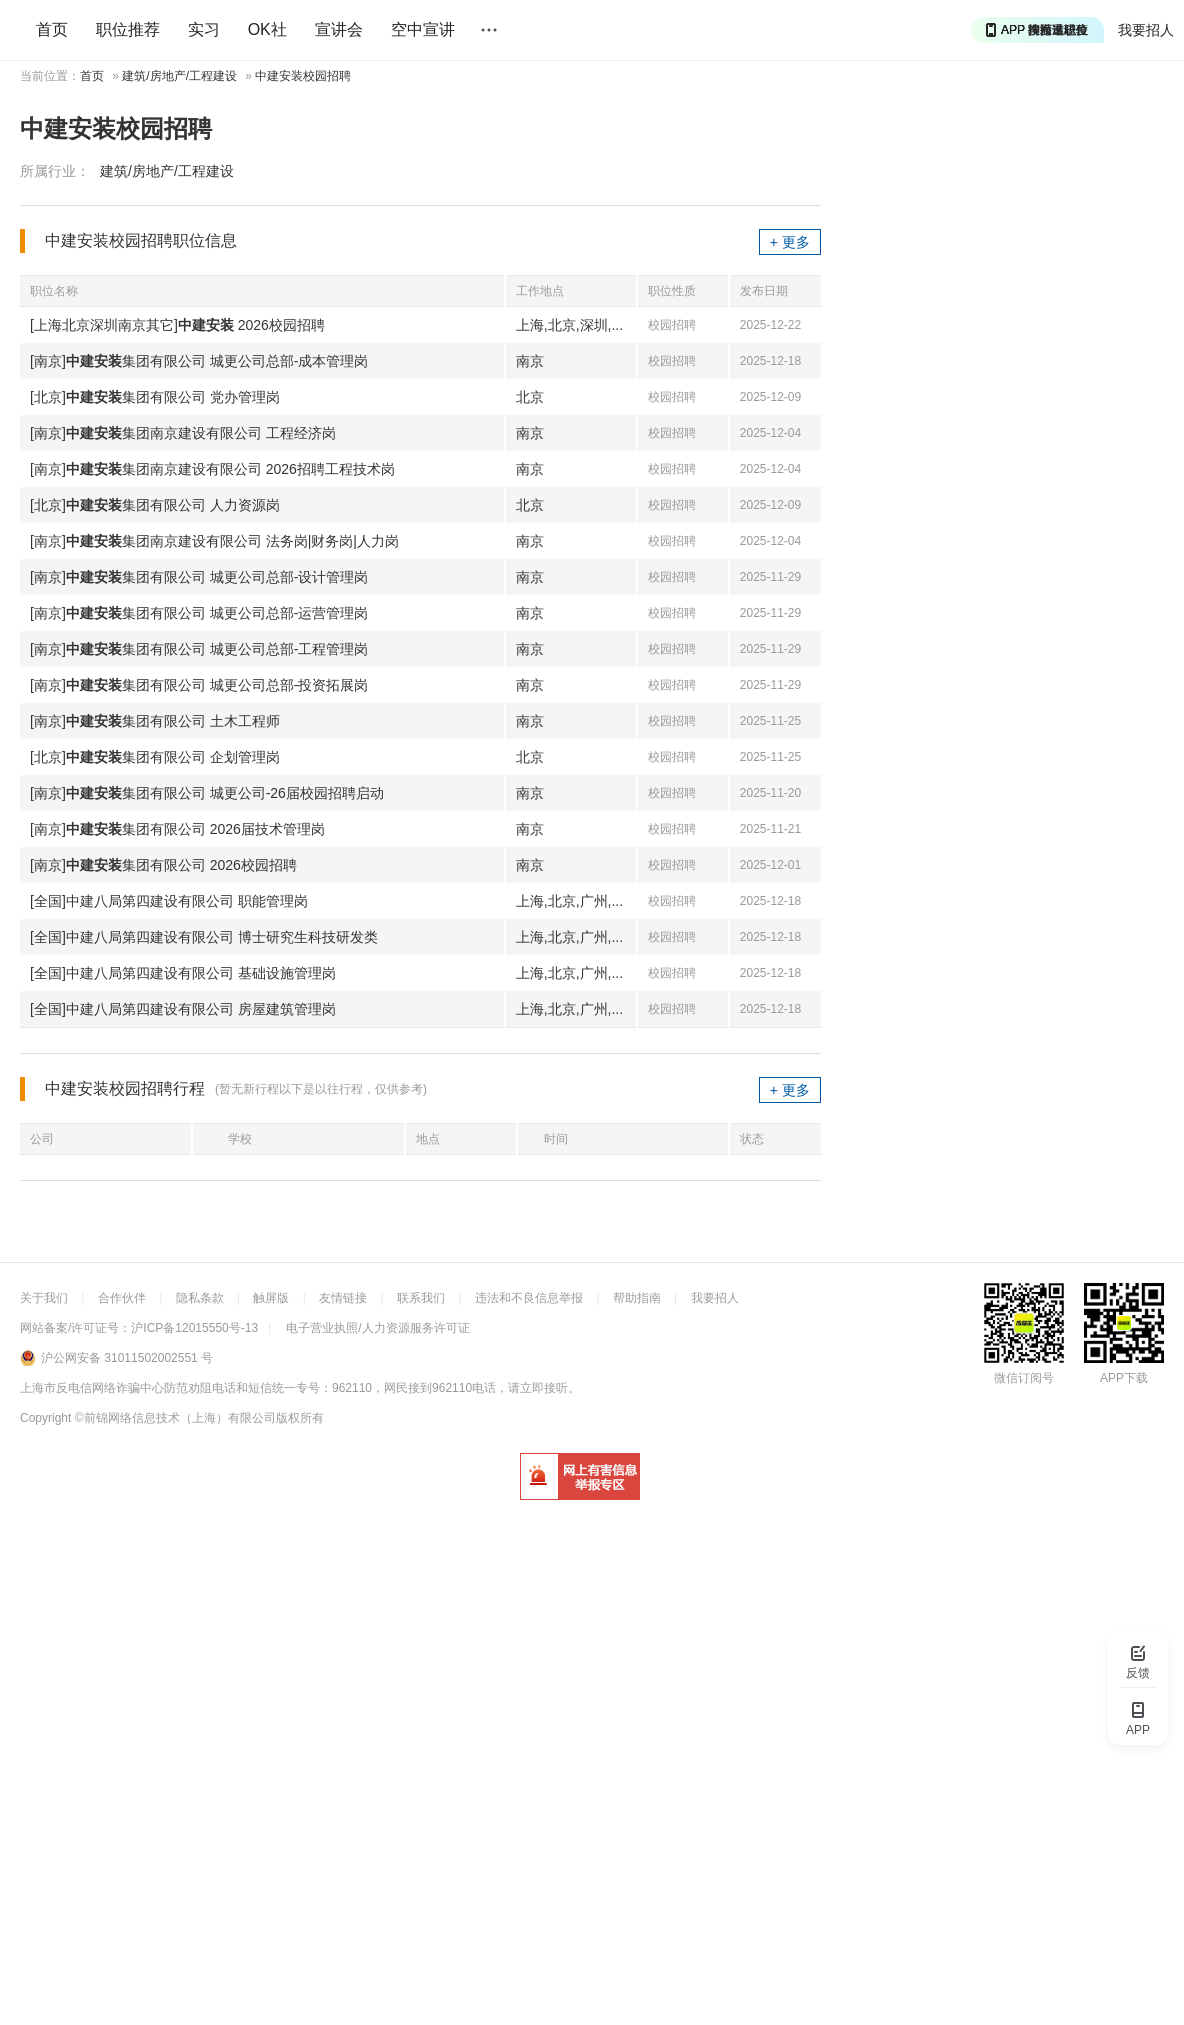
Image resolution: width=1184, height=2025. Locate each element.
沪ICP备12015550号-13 (194, 1328)
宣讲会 (339, 29)
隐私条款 (200, 1298)
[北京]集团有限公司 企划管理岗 (155, 757)
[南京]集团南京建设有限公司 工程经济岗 (183, 433)
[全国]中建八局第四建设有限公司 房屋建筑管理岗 (183, 1009)
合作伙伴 (122, 1298)
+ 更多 (790, 242)
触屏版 (271, 1298)
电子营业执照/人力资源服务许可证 (377, 1328)
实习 (204, 29)
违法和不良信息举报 (529, 1298)
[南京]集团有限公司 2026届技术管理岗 (177, 829)
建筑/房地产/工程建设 (179, 76)
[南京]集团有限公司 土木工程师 (155, 721)
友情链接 (343, 1298)
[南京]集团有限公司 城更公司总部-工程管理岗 (199, 649)
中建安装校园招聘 (303, 76)
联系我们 (421, 1298)
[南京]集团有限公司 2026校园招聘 (163, 865)
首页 (52, 29)
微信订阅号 (1024, 1378)
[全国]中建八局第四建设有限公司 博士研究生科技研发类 (204, 937)
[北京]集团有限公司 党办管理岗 (155, 397)
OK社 (267, 29)
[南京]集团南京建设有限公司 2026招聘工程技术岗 (212, 469)
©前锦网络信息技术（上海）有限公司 (175, 1418)
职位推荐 (128, 29)
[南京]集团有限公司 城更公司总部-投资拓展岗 (199, 685)
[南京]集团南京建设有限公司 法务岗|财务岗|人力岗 (214, 541)
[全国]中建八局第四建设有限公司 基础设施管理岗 (183, 973)
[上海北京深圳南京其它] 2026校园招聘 (177, 325)
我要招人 (1146, 30)
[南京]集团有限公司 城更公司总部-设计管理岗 (199, 577)
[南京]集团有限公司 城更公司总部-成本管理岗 (199, 361)
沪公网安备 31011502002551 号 (127, 1358)
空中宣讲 (423, 29)
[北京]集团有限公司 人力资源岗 (155, 505)
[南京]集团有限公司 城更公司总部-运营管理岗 (199, 613)
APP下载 (1124, 1378)
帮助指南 (637, 1298)
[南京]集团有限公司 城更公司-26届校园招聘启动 (207, 793)
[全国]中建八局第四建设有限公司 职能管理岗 (169, 901)
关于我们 (44, 1298)
